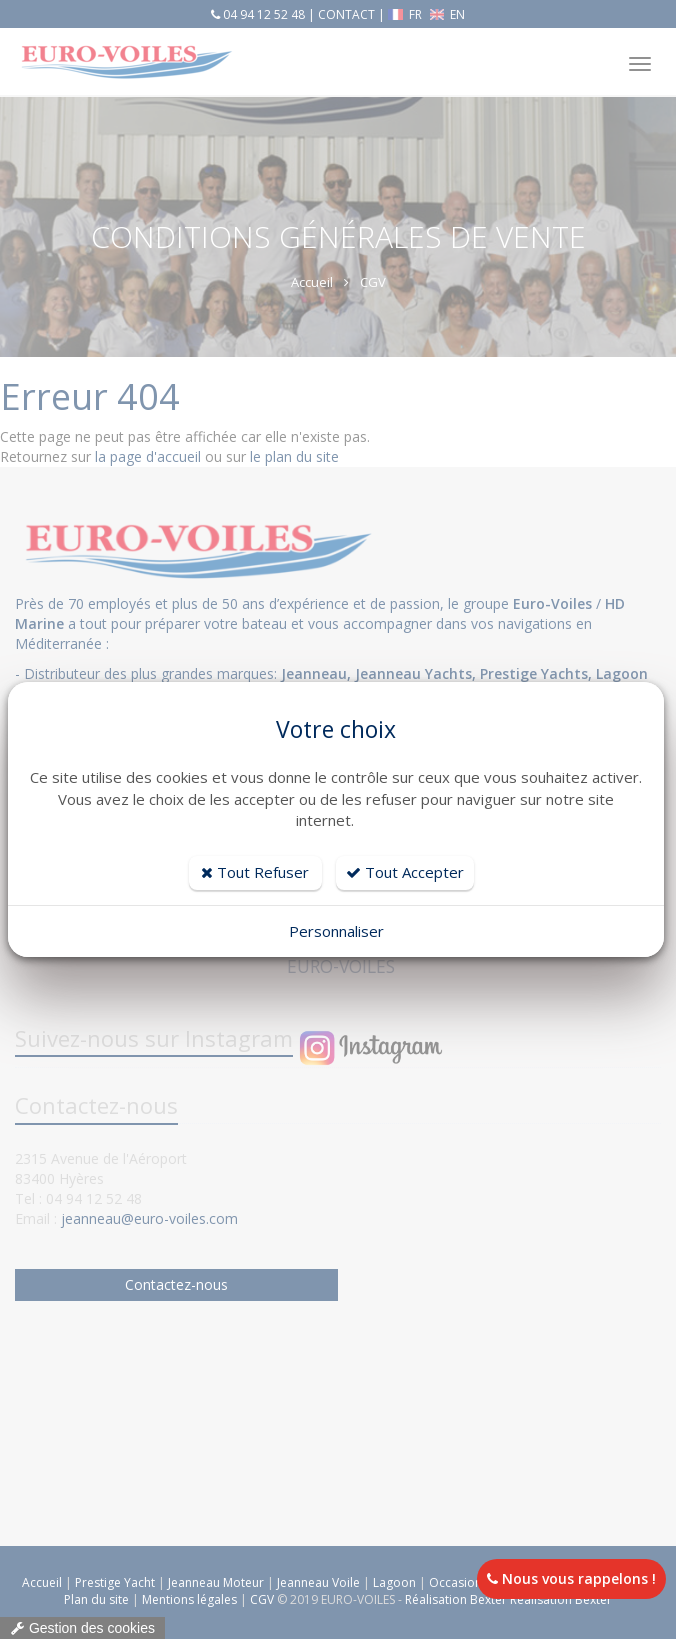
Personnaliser (336, 931)
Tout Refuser (255, 872)
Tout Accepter (405, 872)
